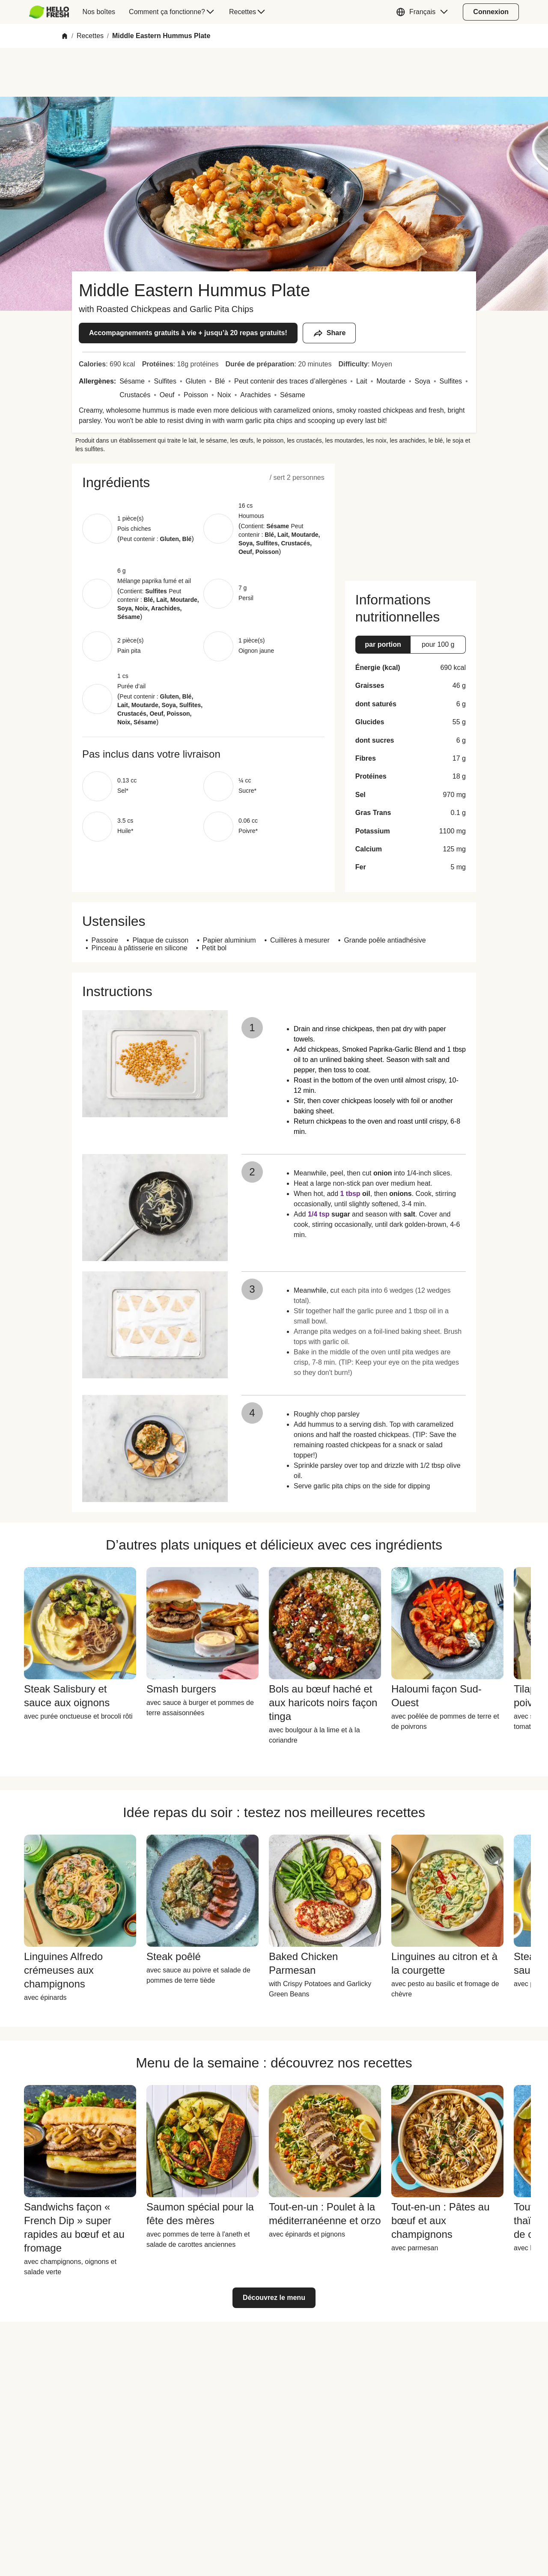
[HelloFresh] (49, 12)
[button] (424, 12)
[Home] (64, 36)
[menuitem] (52, 12)
